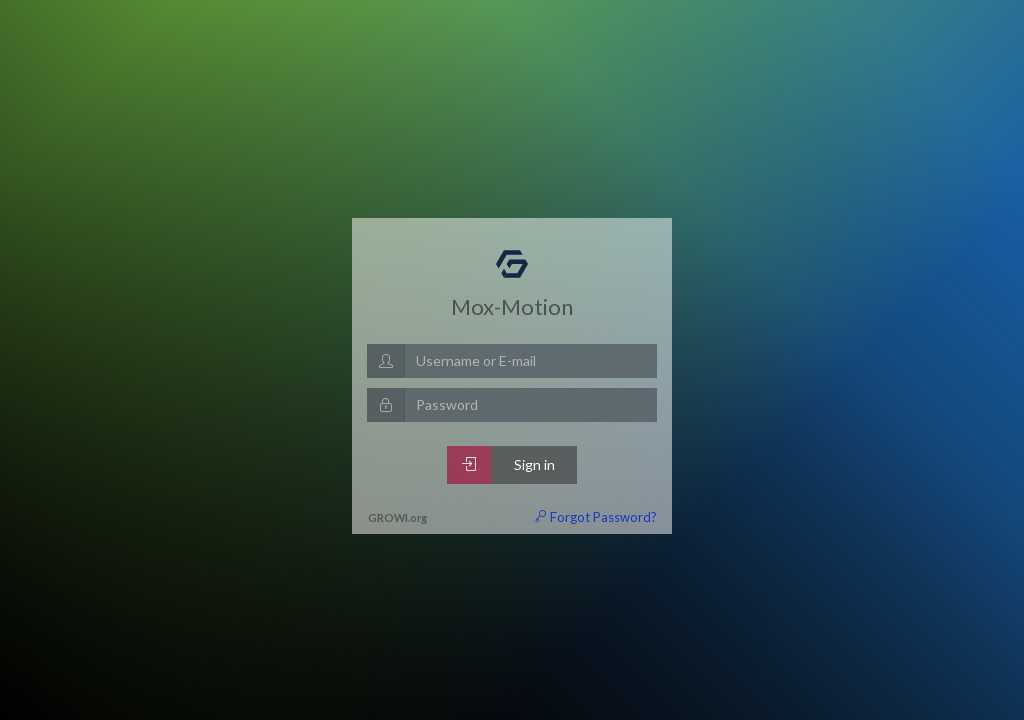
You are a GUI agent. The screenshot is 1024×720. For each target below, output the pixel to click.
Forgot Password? (595, 517)
